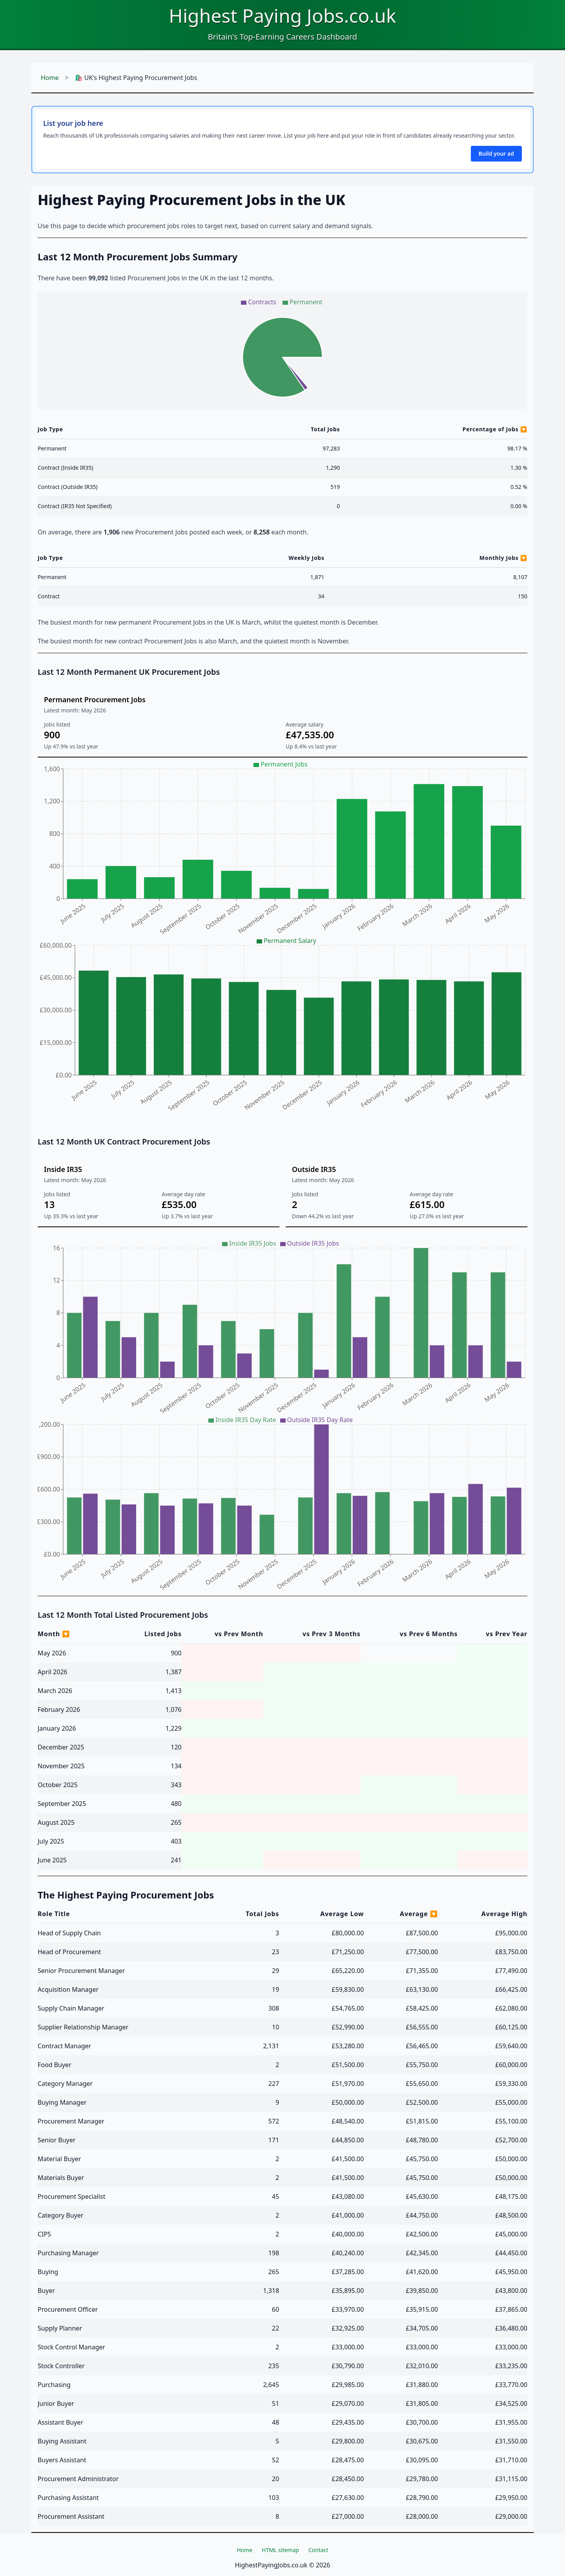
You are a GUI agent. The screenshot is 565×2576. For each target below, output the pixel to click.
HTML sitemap (280, 2550)
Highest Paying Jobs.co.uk (282, 15)
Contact (318, 2550)
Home (50, 77)
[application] (282, 350)
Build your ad (496, 153)
